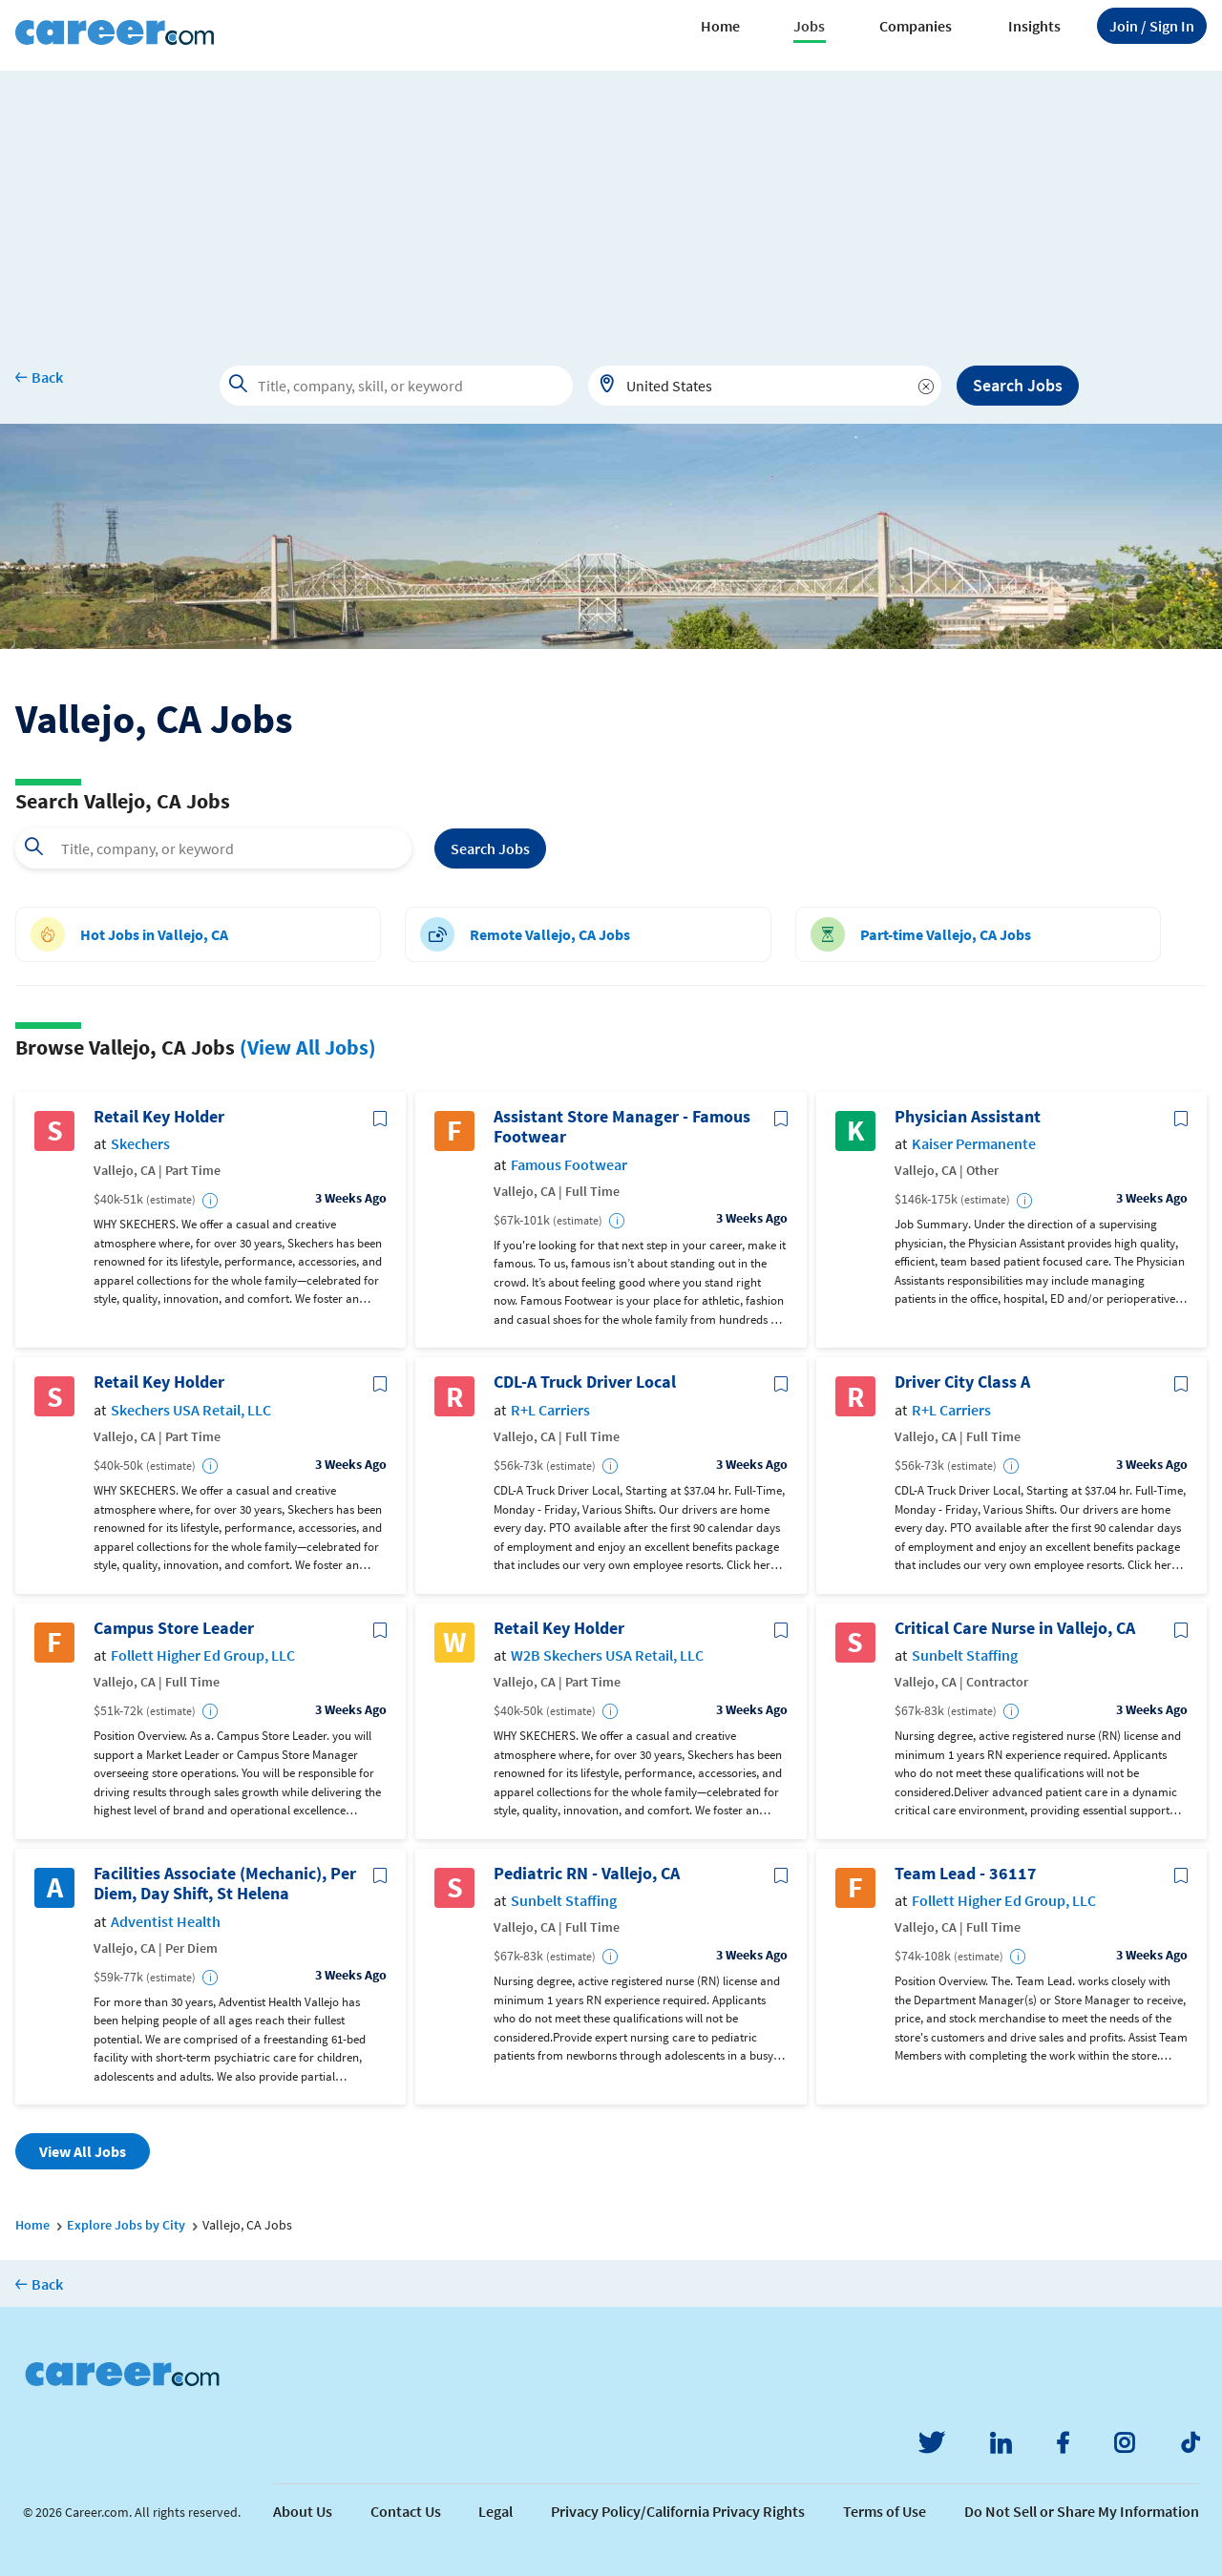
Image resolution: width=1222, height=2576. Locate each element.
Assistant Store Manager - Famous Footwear (622, 1126)
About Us (302, 2511)
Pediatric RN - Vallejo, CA (587, 1873)
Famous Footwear (569, 1165)
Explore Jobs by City (126, 2224)
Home (720, 25)
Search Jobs (1018, 385)
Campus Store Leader (174, 1628)
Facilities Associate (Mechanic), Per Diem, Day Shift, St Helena (225, 1883)
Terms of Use (884, 2511)
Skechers (140, 1144)
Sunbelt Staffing (965, 1655)
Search (490, 848)
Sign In (1151, 25)
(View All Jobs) (308, 1047)
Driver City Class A (962, 1382)
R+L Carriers (550, 1410)
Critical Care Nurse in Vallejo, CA (1015, 1628)
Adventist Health (166, 1922)
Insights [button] (1034, 25)
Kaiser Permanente (974, 1144)
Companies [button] (915, 25)
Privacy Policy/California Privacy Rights (678, 2511)
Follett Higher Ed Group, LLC (203, 1655)
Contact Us (405, 2511)
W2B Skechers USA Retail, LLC (607, 1655)
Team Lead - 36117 (966, 1873)
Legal (495, 2511)
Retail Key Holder (159, 1116)
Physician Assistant (968, 1116)
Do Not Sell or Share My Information (1081, 2511)
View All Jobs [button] (82, 2151)
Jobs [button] (809, 25)
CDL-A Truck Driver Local (585, 1382)
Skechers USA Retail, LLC (191, 1410)
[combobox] (764, 386)
